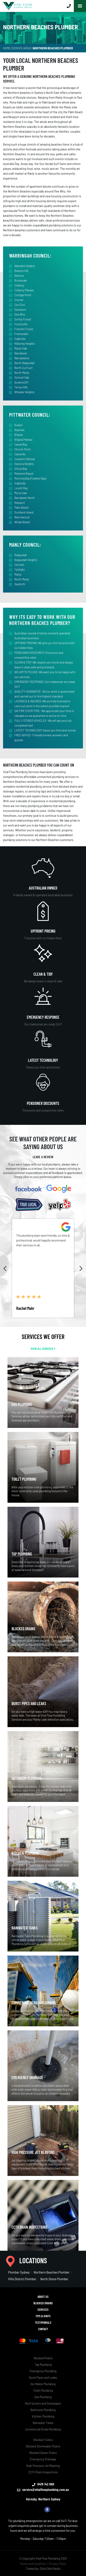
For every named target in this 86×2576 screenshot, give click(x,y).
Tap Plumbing (43, 2364)
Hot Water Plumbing (43, 2384)
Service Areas (21, 48)
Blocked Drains (43, 2358)
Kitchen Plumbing (43, 2416)
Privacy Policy (57, 2563)
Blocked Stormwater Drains (43, 2446)
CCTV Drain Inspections (43, 2472)
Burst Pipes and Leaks (43, 2377)
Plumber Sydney (19, 2272)
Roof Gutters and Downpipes (43, 2403)
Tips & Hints (43, 2316)
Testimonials (43, 2322)
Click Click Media (50, 2568)
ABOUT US (43, 2296)
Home (6, 48)
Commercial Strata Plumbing (43, 2429)
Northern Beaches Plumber (52, 2272)
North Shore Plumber (54, 2279)
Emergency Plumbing (43, 2371)
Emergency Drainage (43, 2459)
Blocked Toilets (43, 2440)
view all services (43, 1348)
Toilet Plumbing (43, 2390)
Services (43, 2309)
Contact (43, 2329)
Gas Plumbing (43, 2397)
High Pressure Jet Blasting (43, 2465)
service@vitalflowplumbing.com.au (43, 2489)
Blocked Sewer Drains (43, 2452)
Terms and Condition (33, 2563)
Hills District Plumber (22, 2279)
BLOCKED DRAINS (43, 2303)
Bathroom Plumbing (43, 2410)
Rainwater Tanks (43, 2423)
